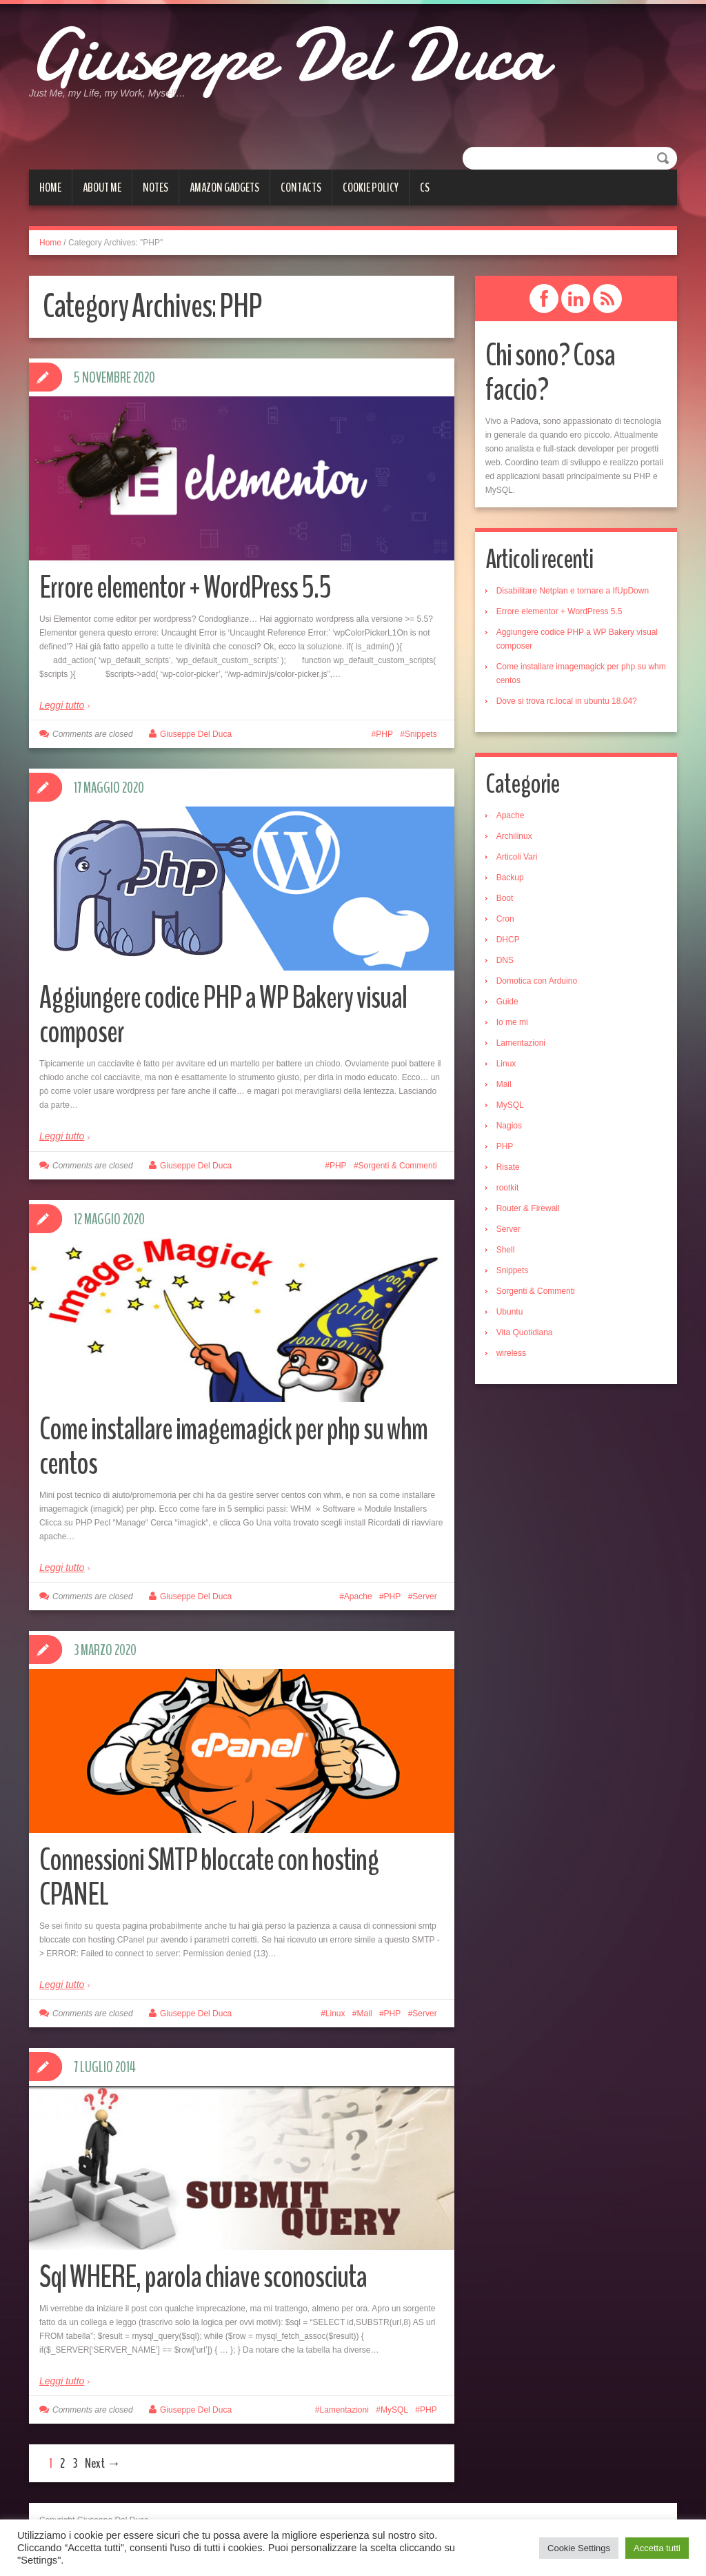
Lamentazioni (344, 2410)
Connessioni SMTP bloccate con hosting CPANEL (209, 1877)
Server (424, 1596)
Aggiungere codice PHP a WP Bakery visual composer (223, 1015)
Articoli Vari (517, 857)
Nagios (509, 1125)
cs (425, 187)
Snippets (421, 734)
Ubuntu (509, 1312)
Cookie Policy (371, 187)
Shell (505, 1250)
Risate (508, 1167)
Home (50, 187)
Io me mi (512, 1022)
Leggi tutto (61, 705)
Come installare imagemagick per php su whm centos (233, 1446)
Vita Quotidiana (524, 1332)
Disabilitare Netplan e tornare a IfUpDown (572, 591)
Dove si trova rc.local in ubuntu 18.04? (566, 701)
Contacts (301, 187)
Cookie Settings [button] (578, 2548)
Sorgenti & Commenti (398, 1165)
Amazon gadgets (224, 187)
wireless (511, 1353)
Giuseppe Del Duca (287, 55)
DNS (505, 960)
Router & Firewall (528, 1208)
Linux (335, 2013)
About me (102, 187)
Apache (358, 1596)
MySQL (394, 2410)
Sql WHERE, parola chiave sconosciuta (203, 2277)
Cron (505, 919)
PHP (384, 734)
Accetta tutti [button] (657, 2548)
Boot (505, 898)
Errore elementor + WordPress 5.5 (185, 588)
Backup (510, 877)
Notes (155, 187)
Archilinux (514, 836)
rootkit (507, 1188)
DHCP (508, 939)
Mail (364, 2013)
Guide (507, 1001)
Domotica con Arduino (536, 981)
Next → (103, 2463)
